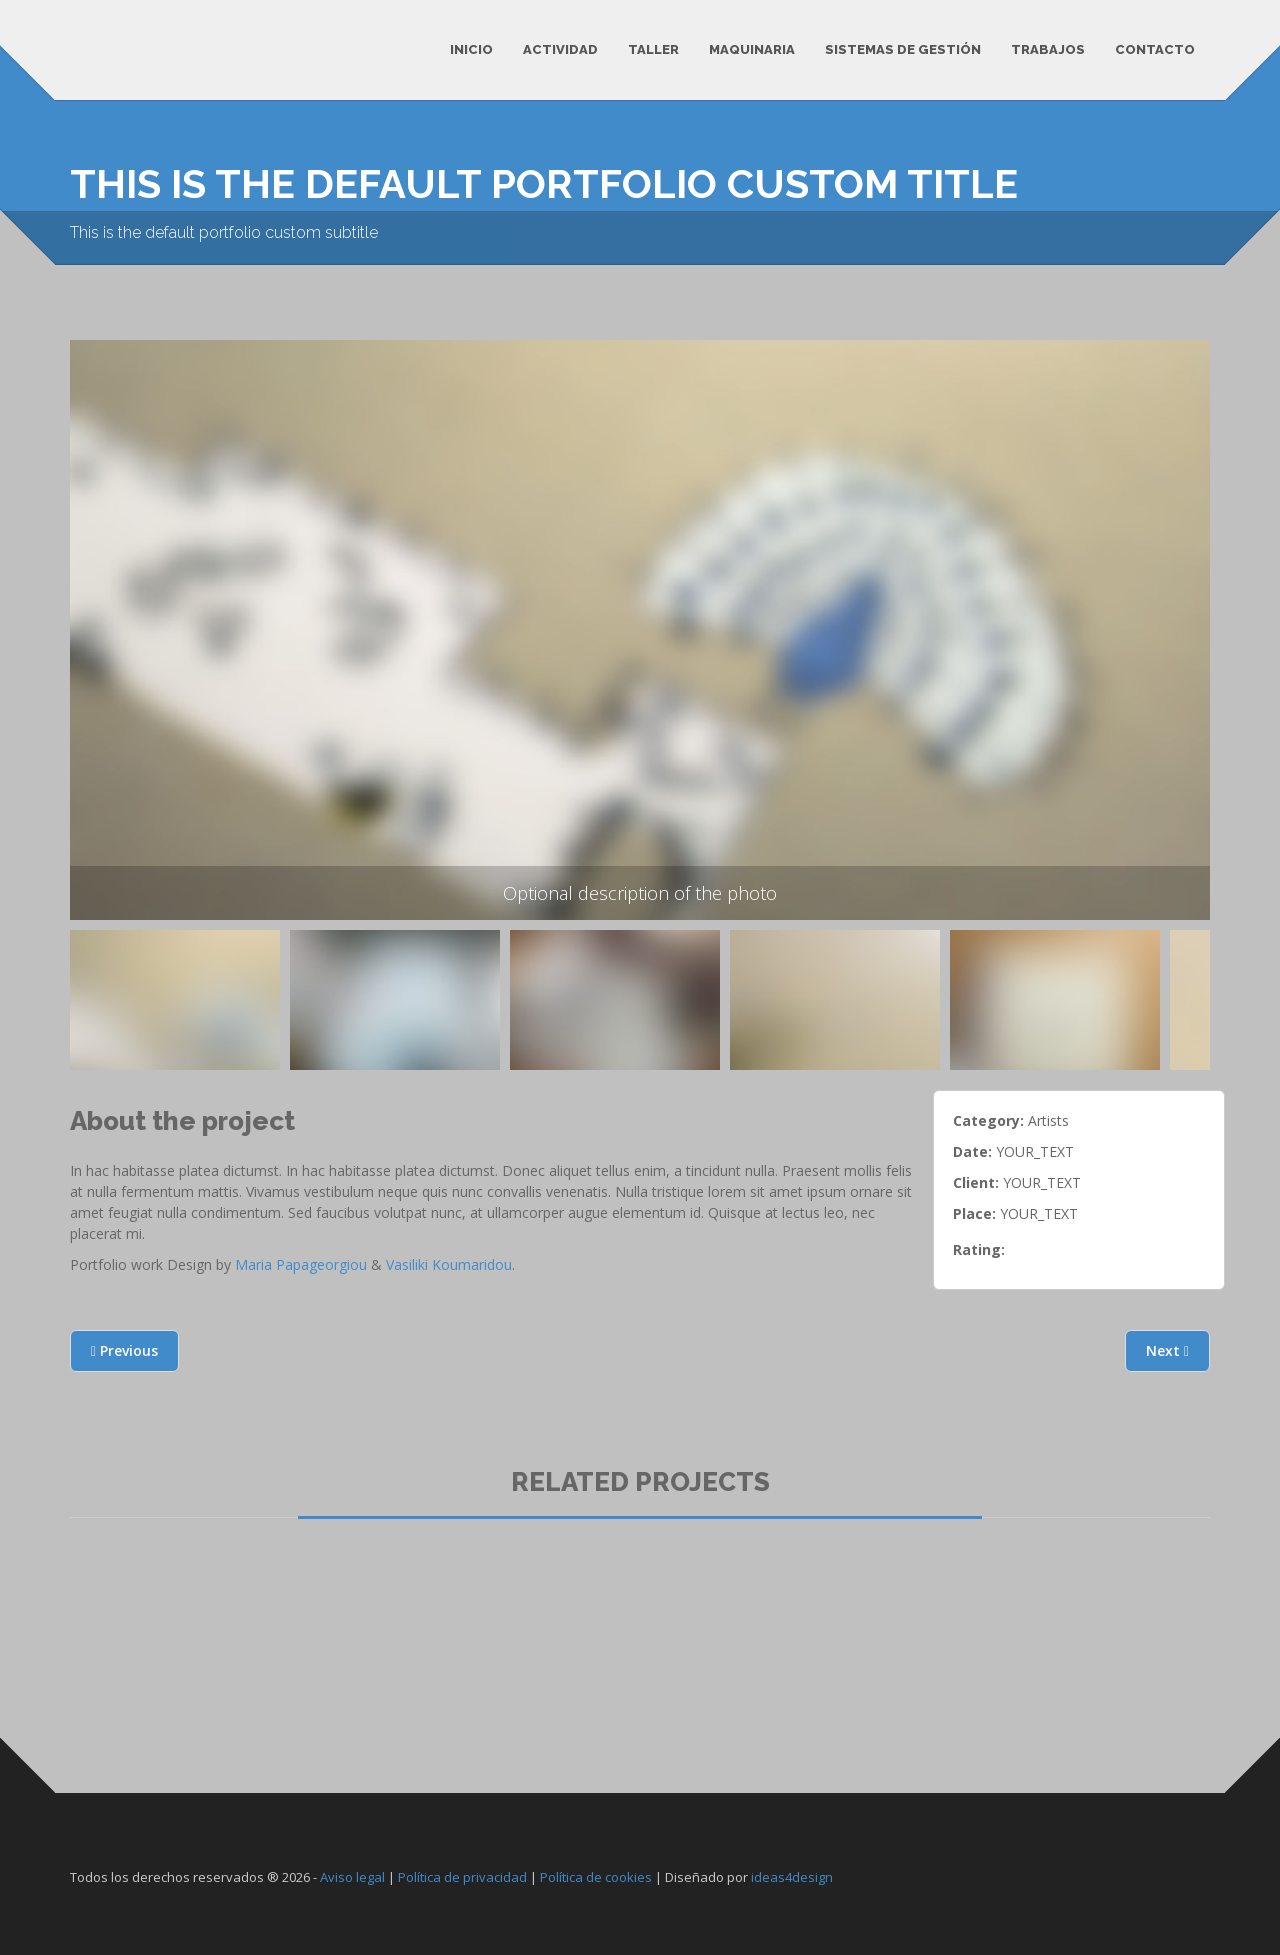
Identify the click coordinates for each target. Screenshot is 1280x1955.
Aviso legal (352, 1877)
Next (1167, 1350)
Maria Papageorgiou (301, 1264)
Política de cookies (596, 1877)
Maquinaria (752, 49)
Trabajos (1048, 49)
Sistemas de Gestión (903, 49)
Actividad (560, 49)
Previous (97, 1014)
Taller (653, 49)
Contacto (1155, 49)
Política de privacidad (462, 1877)
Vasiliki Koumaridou (449, 1264)
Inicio (471, 49)
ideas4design (792, 1877)
